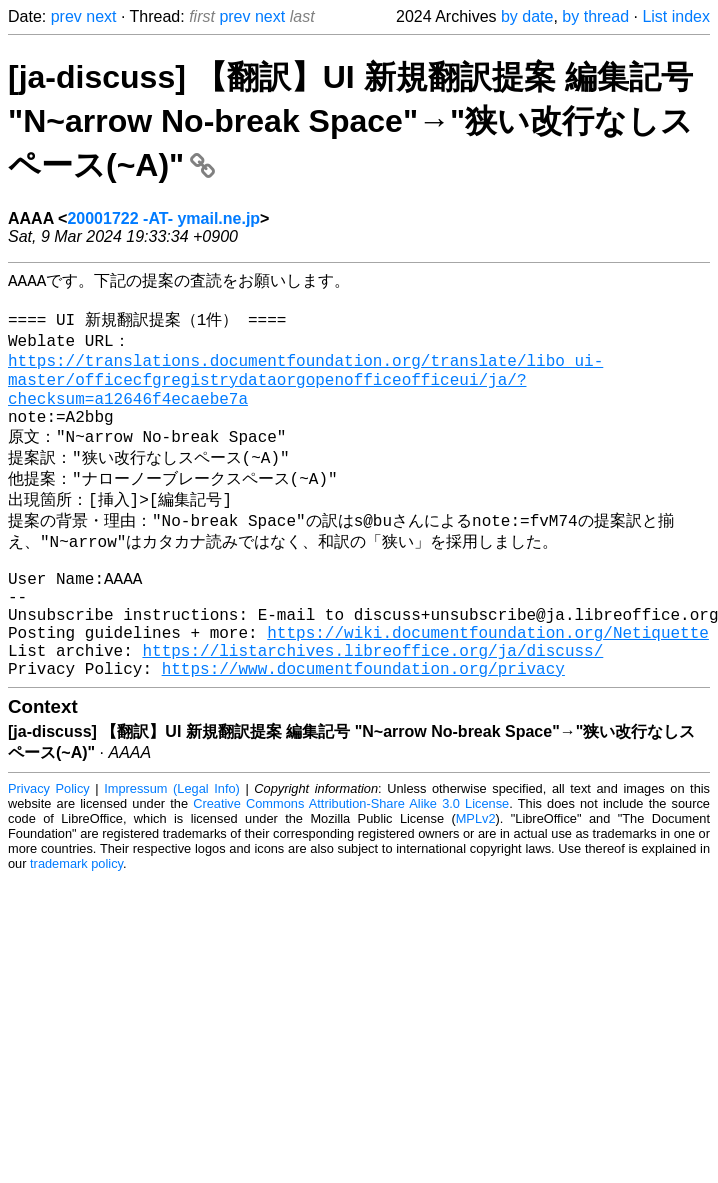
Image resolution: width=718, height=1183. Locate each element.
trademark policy (76, 926)
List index (676, 16)
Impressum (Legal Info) (172, 851)
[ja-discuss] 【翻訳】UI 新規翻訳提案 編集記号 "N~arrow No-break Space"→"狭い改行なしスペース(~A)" (350, 121)
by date (527, 16)
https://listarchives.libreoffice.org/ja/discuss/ (372, 709)
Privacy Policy (49, 851)
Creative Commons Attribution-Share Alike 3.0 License (351, 866)
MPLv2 (476, 881)
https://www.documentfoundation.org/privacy (363, 731)
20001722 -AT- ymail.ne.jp (163, 218)
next (101, 16)
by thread (595, 16)
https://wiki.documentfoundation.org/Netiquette (488, 687)
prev (66, 16)
